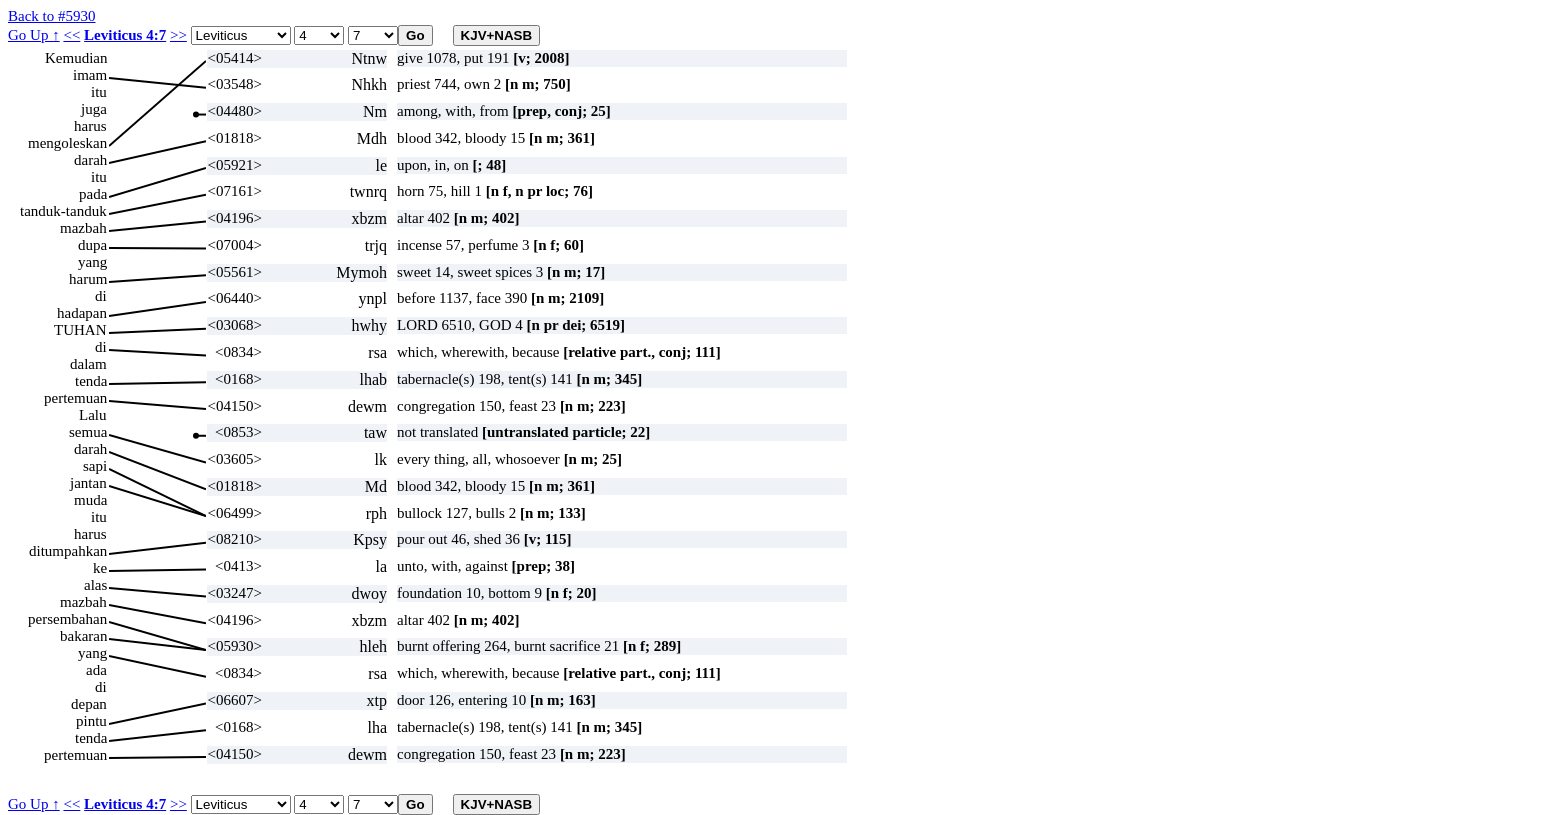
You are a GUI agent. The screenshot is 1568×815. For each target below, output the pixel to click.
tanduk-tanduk (63, 211)
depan (89, 704)
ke (100, 568)
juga (94, 109)
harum (88, 279)
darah (90, 160)
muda (90, 500)
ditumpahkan (68, 551)
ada (96, 670)
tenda (91, 381)
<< (71, 35)
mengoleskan (67, 143)
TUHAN (80, 330)
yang (92, 262)
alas (95, 585)
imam (90, 75)
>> (178, 35)
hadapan (82, 313)
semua (88, 432)
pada (93, 194)
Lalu (93, 415)
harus (90, 126)
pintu (91, 721)
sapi (95, 466)
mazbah (83, 228)
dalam (88, 364)
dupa (92, 245)
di (101, 296)
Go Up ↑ (34, 35)
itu (99, 92)
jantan (88, 483)
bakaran (83, 636)
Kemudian (76, 58)
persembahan (67, 619)
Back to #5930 (52, 16)
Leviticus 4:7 (125, 35)
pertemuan (75, 398)
